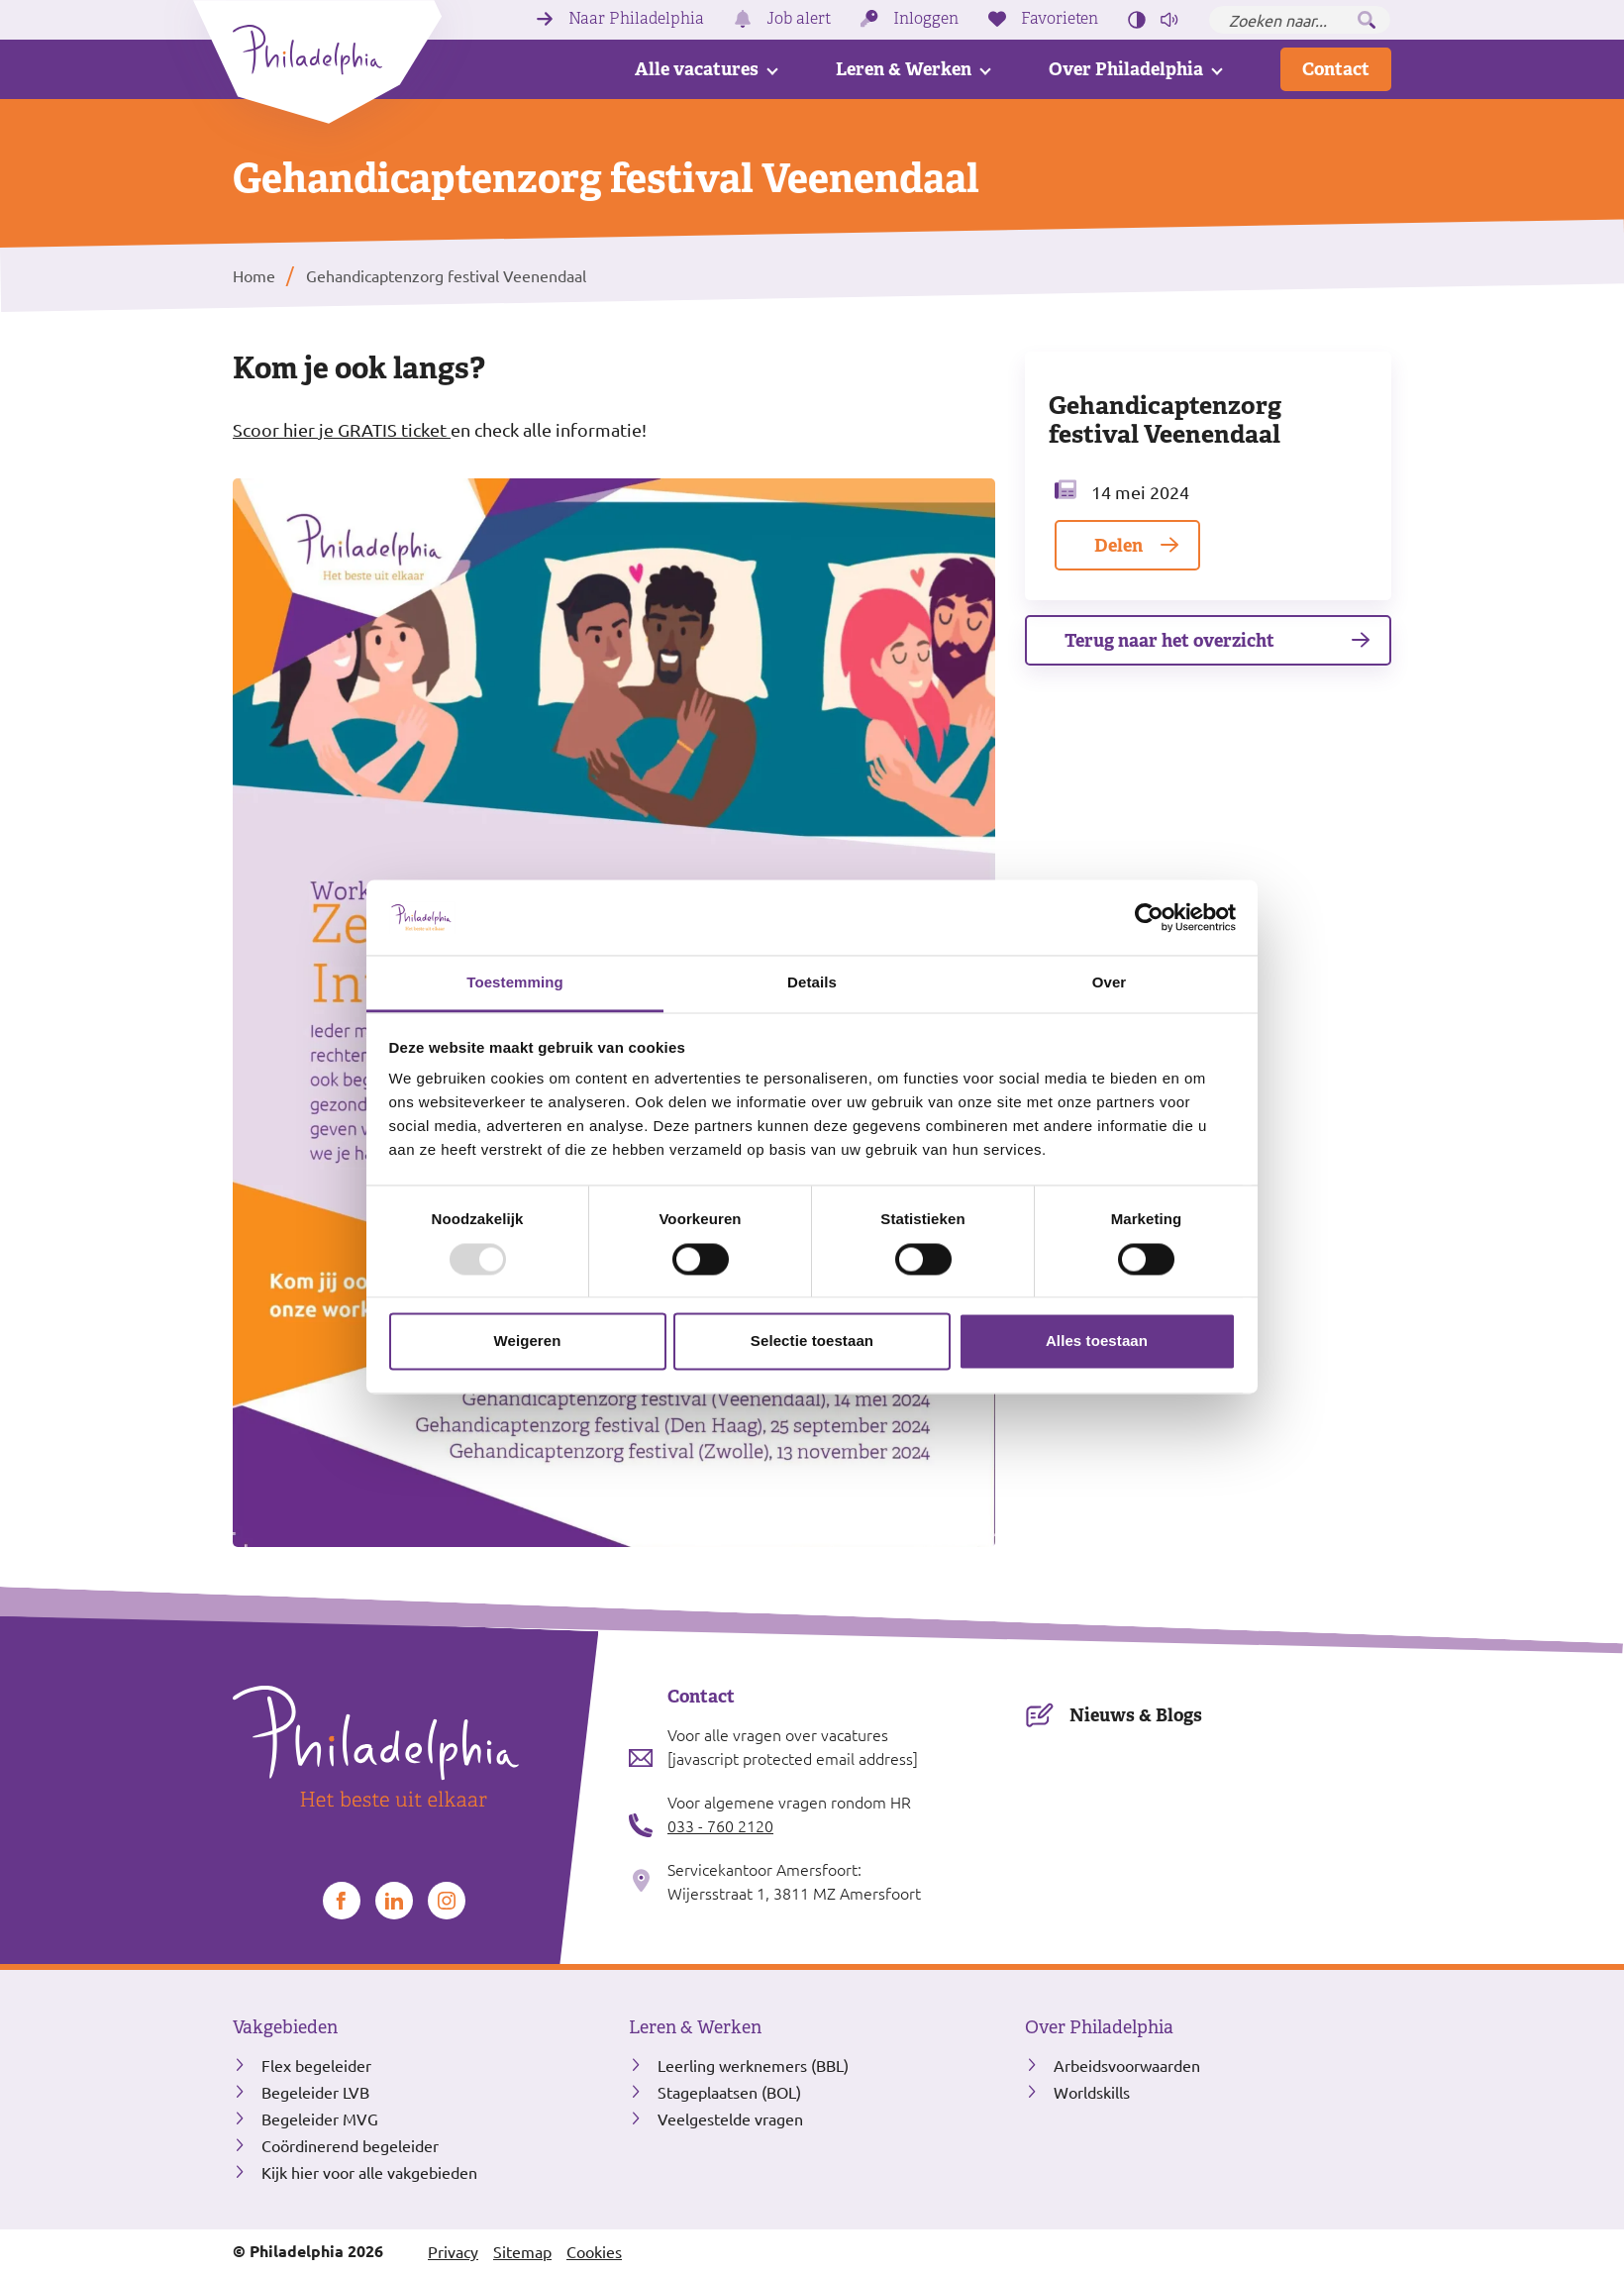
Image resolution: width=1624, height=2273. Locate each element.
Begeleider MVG (319, 2118)
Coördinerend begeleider (350, 2145)
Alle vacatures (697, 68)
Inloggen (926, 19)
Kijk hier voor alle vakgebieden (369, 2172)
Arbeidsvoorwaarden (1127, 2065)
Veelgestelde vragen (730, 2118)
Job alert (798, 19)
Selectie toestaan (812, 1341)
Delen (1118, 545)
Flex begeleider (316, 2065)
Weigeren (526, 1341)
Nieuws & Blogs (1135, 1715)
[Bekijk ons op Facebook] (341, 1900)
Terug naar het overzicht (1169, 640)
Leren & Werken (903, 68)
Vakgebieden (285, 2027)
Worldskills (1092, 2092)
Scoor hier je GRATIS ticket (342, 429)
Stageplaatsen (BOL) (729, 2092)
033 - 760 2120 (720, 1825)
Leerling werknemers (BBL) (753, 2065)
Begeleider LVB (315, 2092)
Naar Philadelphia (636, 19)
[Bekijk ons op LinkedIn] (394, 1900)
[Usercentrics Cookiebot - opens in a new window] (1149, 917)
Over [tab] (1109, 983)
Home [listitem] (254, 275)
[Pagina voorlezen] (1169, 20)
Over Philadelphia (1126, 68)
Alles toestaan (1097, 1341)
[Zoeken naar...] (1299, 20)
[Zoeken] (1366, 20)
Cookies (594, 2251)
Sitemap (522, 2251)
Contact (1336, 68)
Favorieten (1059, 19)
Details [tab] (812, 983)
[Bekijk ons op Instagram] (446, 1900)
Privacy (453, 2251)
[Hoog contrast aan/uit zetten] (1137, 20)
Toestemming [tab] (514, 983)
